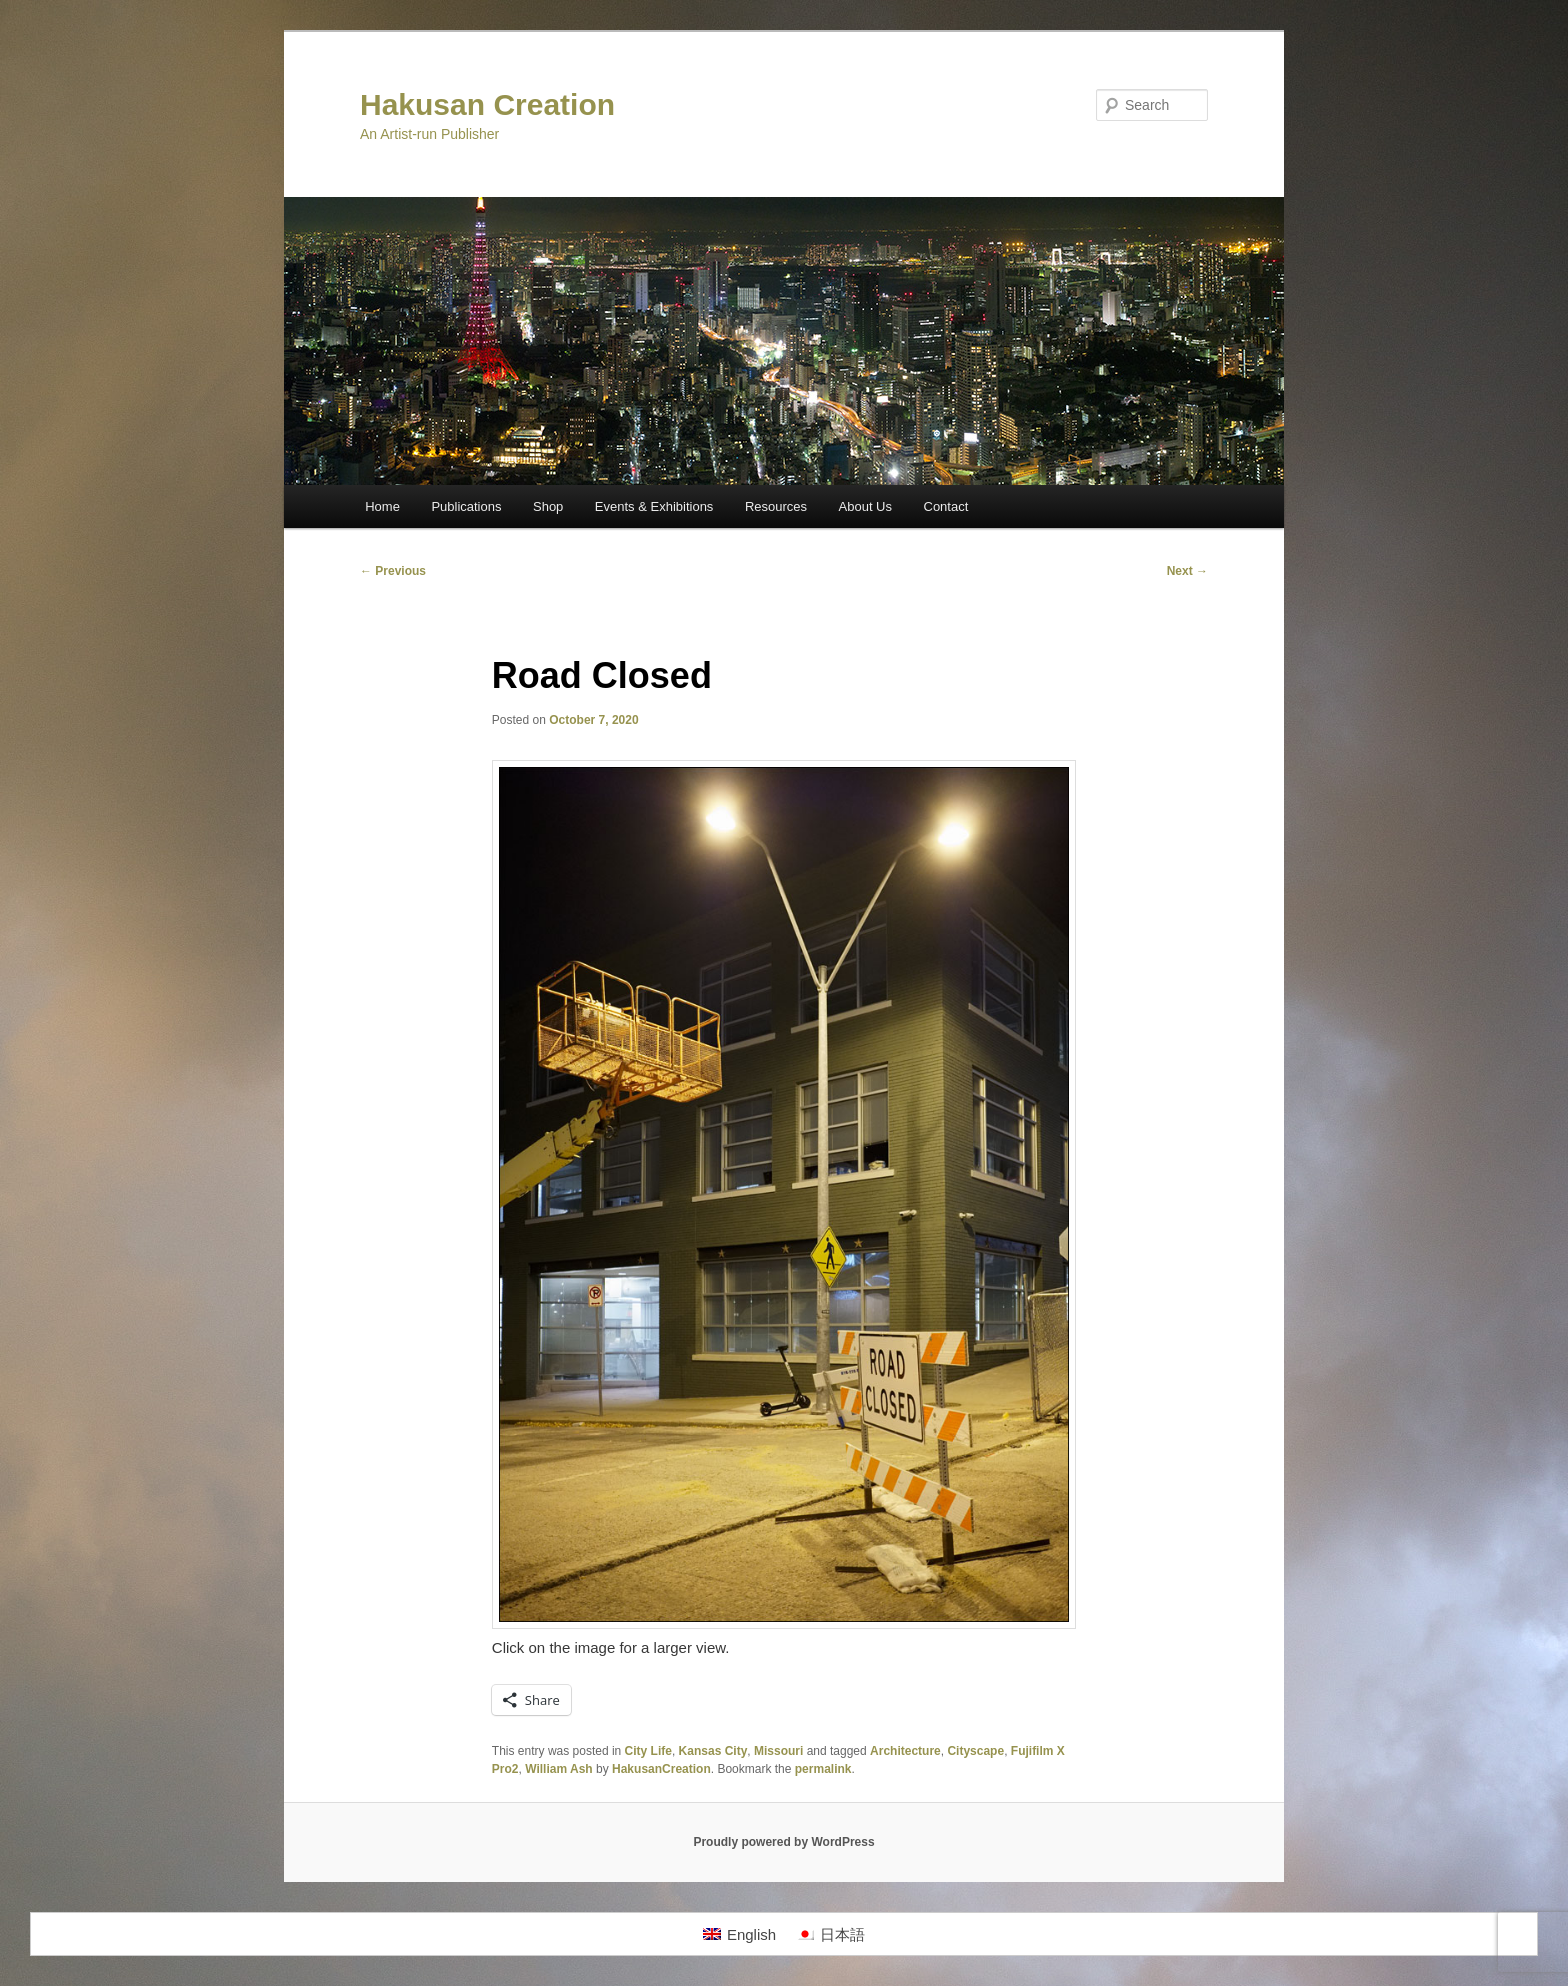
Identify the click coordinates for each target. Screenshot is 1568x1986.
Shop (548, 506)
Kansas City (713, 1751)
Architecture (905, 1751)
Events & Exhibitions (654, 506)
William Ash (558, 1769)
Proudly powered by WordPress (783, 1842)
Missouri (778, 1751)
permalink (823, 1769)
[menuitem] (739, 1934)
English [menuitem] (751, 1934)
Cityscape (975, 1751)
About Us (865, 506)
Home (382, 506)
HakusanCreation (661, 1769)
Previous (393, 571)
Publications (466, 506)
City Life (648, 1751)
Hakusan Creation (487, 104)
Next (1187, 571)
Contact (946, 506)
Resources (776, 506)
